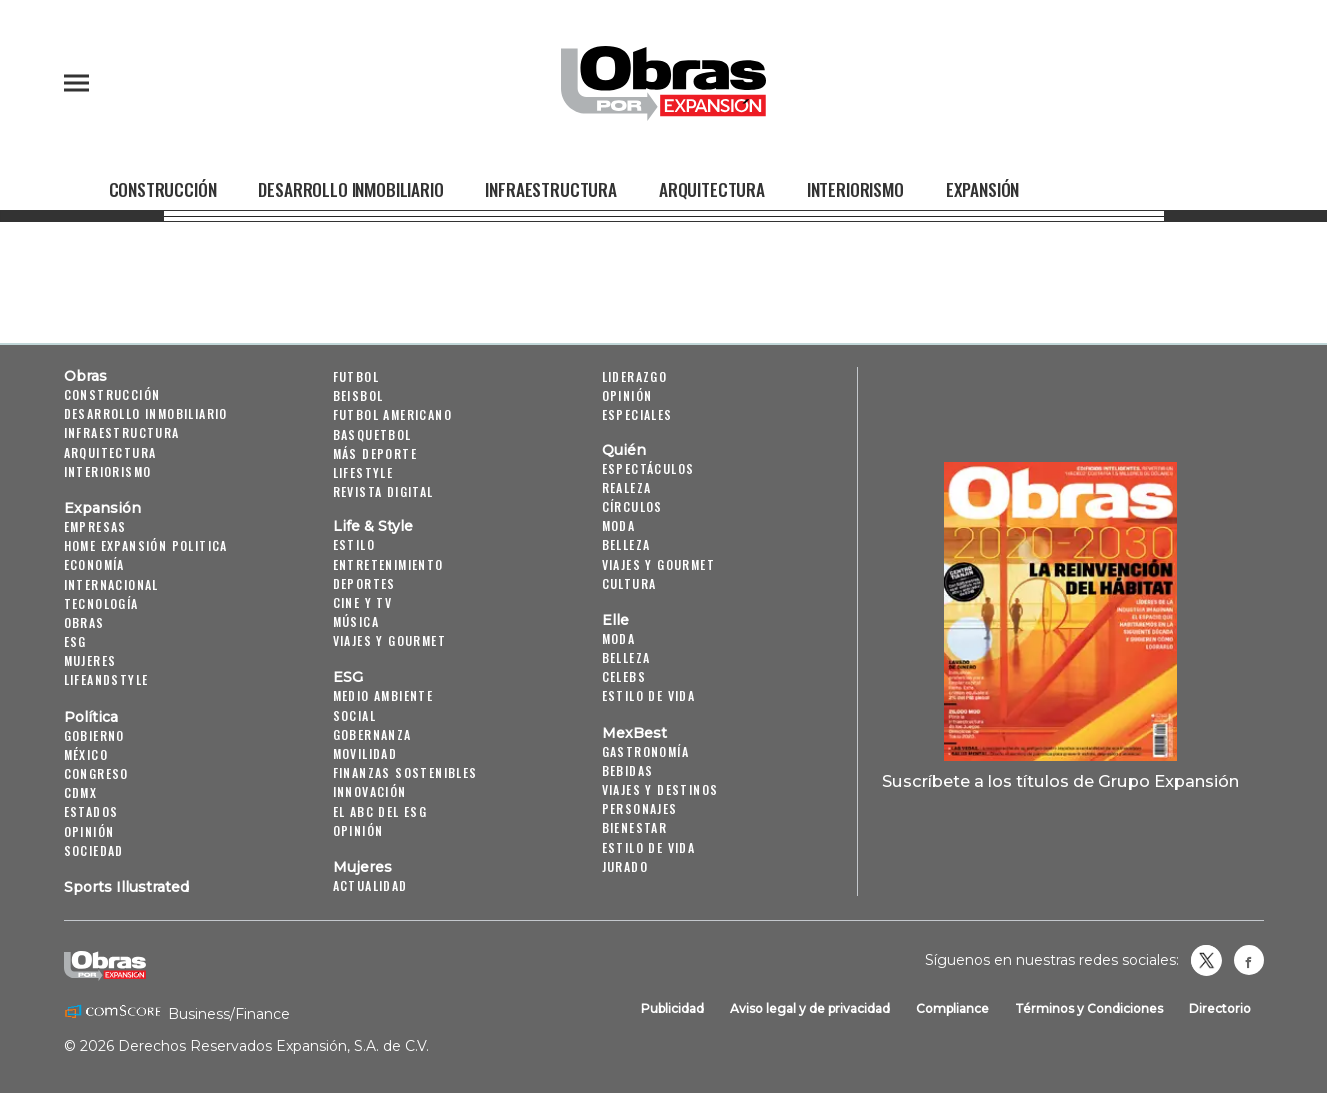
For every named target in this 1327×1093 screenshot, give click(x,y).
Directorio (1220, 1008)
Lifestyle (363, 472)
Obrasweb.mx (1249, 960)
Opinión (89, 831)
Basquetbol (372, 434)
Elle (615, 620)
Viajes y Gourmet (389, 640)
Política (91, 717)
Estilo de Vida (649, 847)
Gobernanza (372, 734)
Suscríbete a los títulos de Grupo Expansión (1060, 781)
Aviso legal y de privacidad (810, 1008)
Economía (94, 564)
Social (354, 715)
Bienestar (635, 827)
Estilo (354, 544)
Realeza (627, 487)
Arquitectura (712, 189)
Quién (624, 450)
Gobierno (94, 735)
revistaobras (1206, 960)
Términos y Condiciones (1089, 1008)
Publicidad (672, 1008)
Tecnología (101, 603)
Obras (85, 376)
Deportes (364, 583)
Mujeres (90, 660)
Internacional (111, 584)
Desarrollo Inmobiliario (350, 189)
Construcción (163, 189)
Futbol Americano (392, 414)
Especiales (637, 414)
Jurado (625, 866)
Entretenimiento (388, 564)
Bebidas (628, 770)
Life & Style (373, 526)
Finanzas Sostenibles (405, 772)
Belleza (626, 544)
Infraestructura (550, 189)
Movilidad (365, 753)
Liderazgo (635, 376)
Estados (91, 811)
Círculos (632, 506)
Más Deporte (375, 453)
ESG (75, 641)
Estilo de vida (649, 695)
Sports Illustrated (126, 887)
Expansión (982, 189)
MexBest (634, 733)
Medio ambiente (383, 695)
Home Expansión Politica (146, 545)
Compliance (952, 1008)
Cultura (629, 583)
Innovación (370, 791)
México (86, 754)
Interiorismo (855, 189)
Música (356, 621)
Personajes (640, 808)
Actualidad (370, 885)
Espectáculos (648, 468)
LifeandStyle (106, 679)
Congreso (96, 773)
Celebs (624, 676)
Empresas (95, 526)
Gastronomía (645, 751)
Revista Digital (383, 491)
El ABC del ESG (380, 811)
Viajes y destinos (660, 789)
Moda (619, 525)
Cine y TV (363, 602)
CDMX (81, 792)
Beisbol (358, 395)
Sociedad (94, 850)
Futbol (356, 376)
